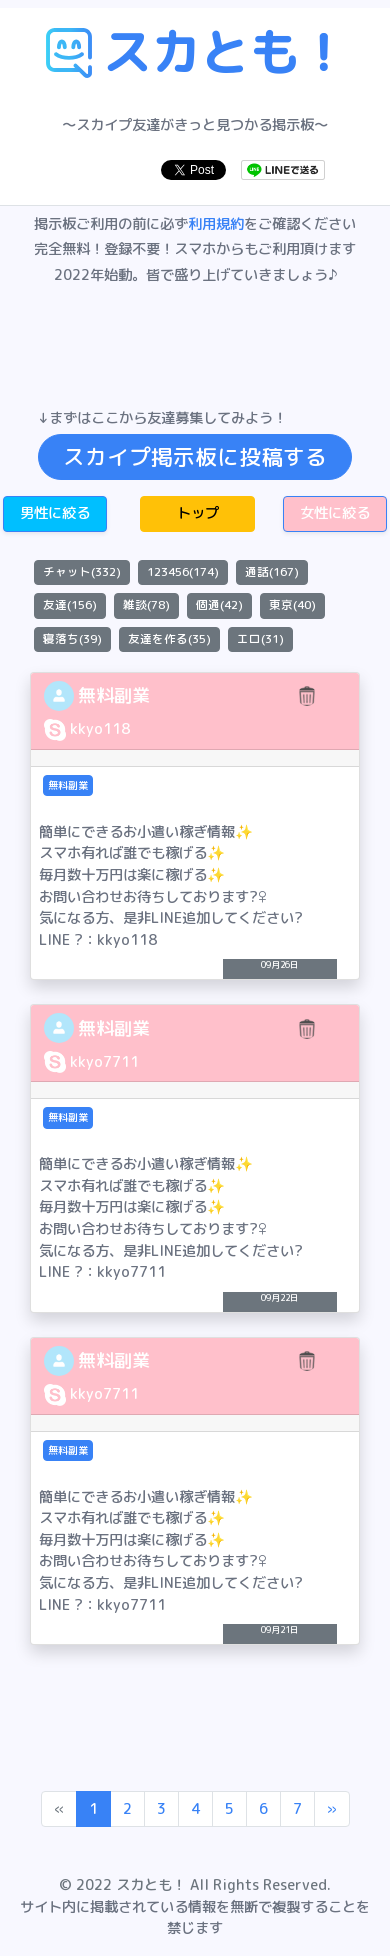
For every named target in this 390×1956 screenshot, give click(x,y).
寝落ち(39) (72, 639)
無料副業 (114, 695)
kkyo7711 (104, 1062)
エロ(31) (260, 639)
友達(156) (70, 605)
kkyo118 (100, 729)
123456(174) (183, 572)
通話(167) (272, 572)
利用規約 (216, 224)
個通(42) (219, 605)
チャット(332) (82, 572)
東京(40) (292, 605)
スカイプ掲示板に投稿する (195, 457)
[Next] (332, 1809)
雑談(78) (146, 605)
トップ (198, 513)
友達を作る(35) (169, 639)
